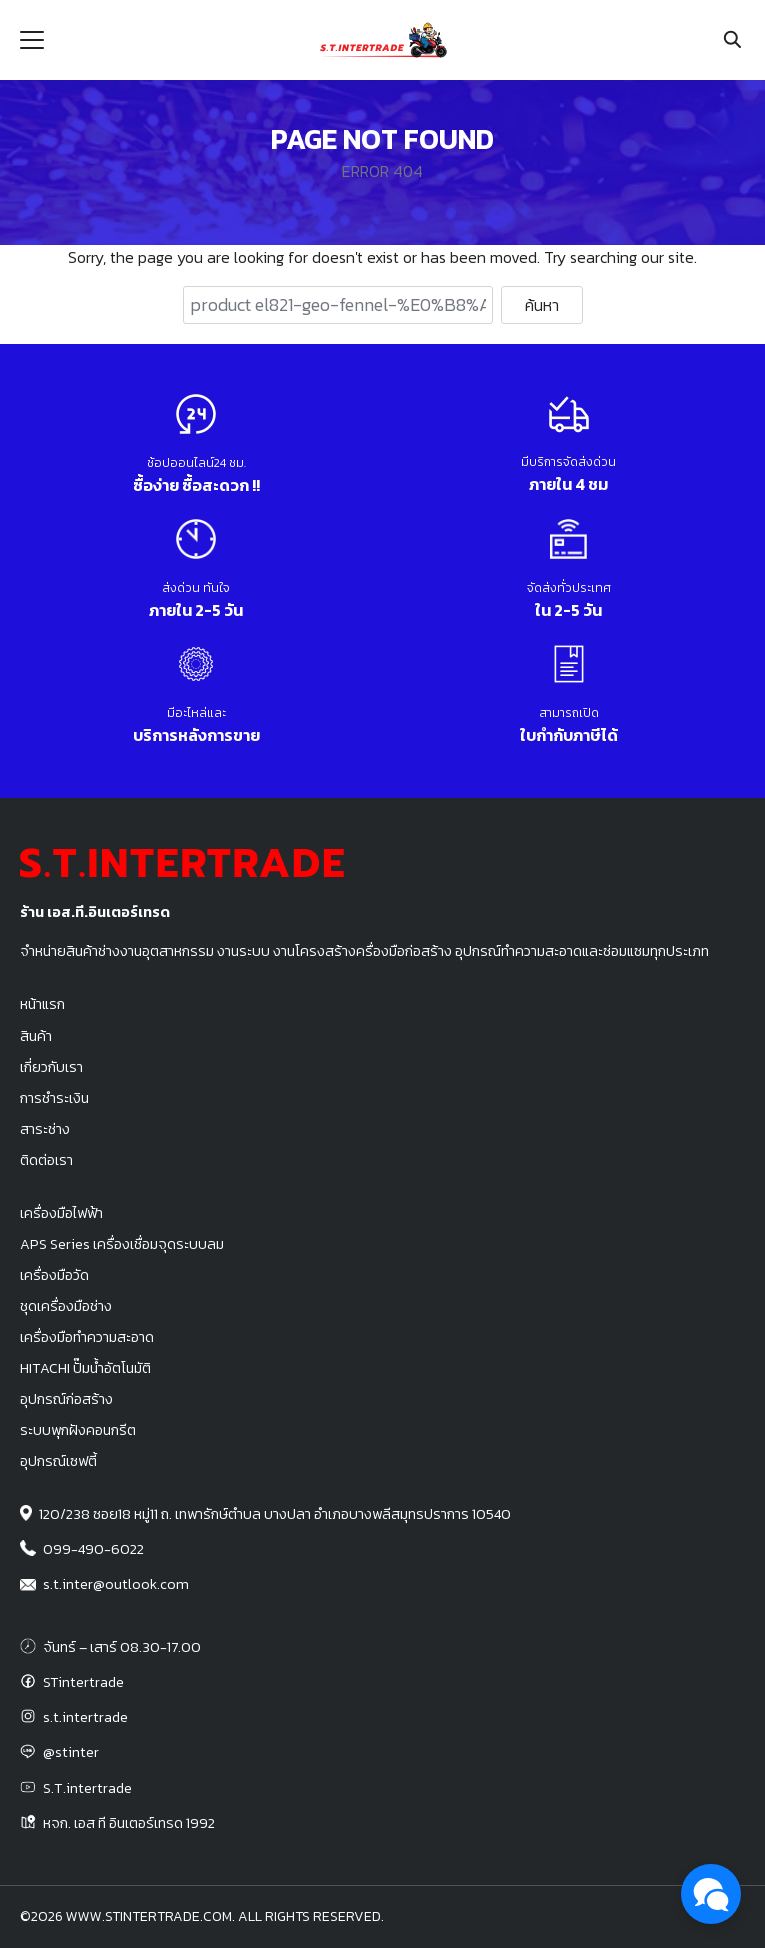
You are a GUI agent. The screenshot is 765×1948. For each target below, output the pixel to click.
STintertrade (83, 1682)
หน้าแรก (42, 1004)
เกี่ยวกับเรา (51, 1067)
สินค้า (36, 1036)
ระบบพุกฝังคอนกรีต (78, 1430)
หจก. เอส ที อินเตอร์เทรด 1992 (129, 1823)
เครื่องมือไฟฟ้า (61, 1213)
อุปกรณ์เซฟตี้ (58, 1461)
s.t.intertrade (85, 1717)
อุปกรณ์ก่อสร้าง (66, 1399)
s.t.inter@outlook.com (116, 1584)
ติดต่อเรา (46, 1160)
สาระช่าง (45, 1129)
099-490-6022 (93, 1549)
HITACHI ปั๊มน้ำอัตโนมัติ (85, 1368)
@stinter (71, 1752)
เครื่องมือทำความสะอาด (87, 1337)
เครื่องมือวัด (54, 1275)
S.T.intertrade (87, 1788)
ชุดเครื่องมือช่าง (66, 1306)
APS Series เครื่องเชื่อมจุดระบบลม (122, 1244)
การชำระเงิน (54, 1098)
